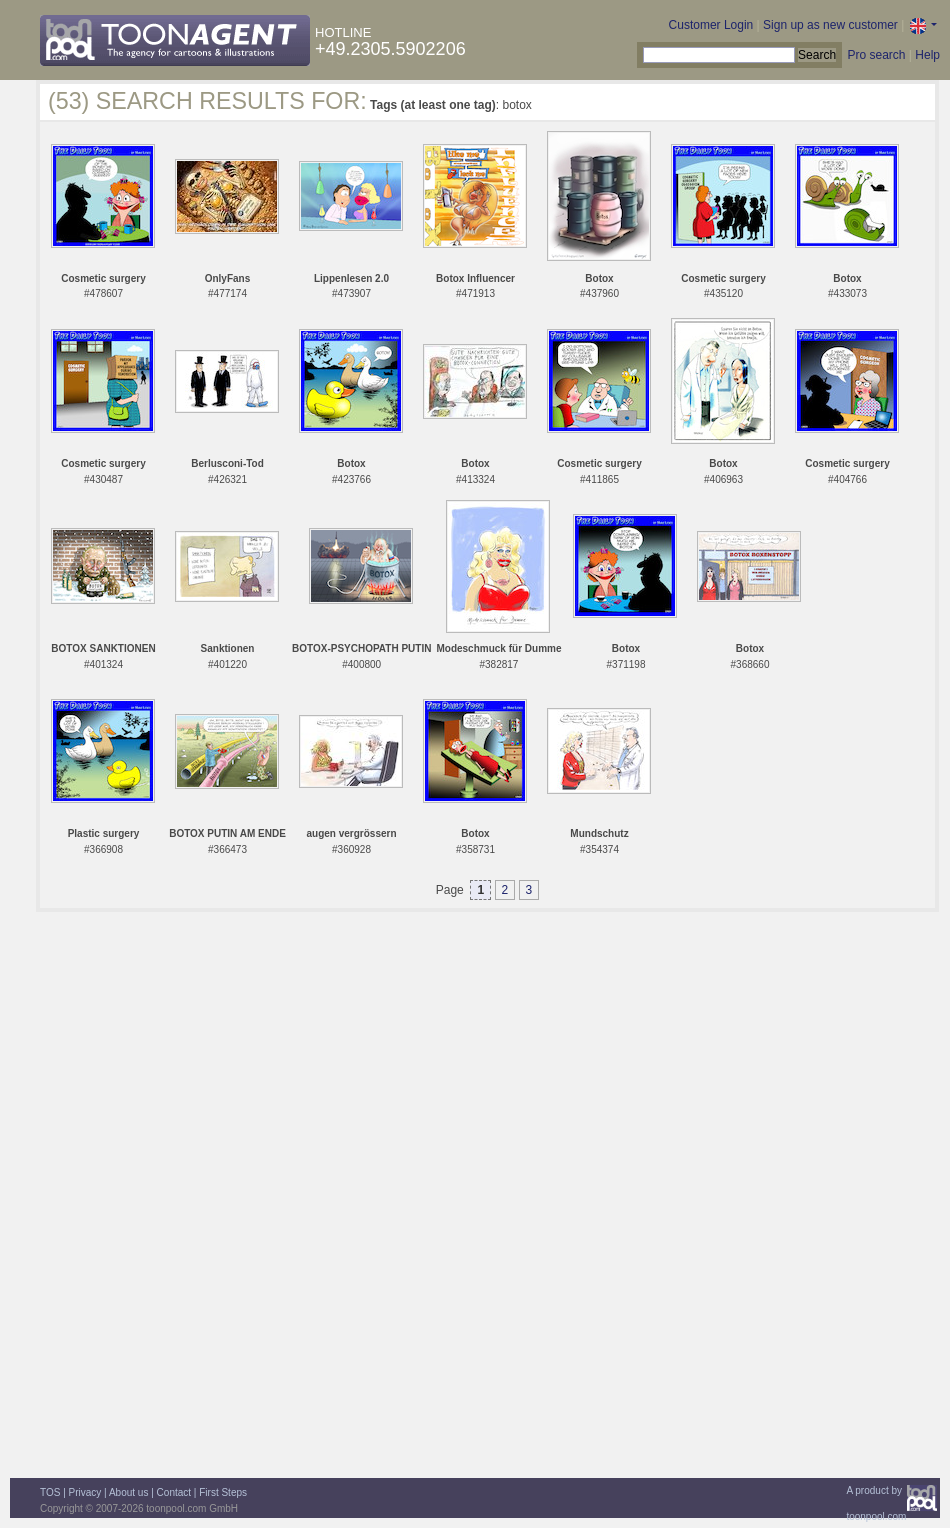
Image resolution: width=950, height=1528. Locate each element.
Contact (174, 1492)
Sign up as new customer (830, 25)
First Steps (223, 1492)
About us (128, 1492)
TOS (50, 1492)
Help (927, 55)
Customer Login (711, 25)
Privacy (85, 1492)
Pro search (876, 55)
